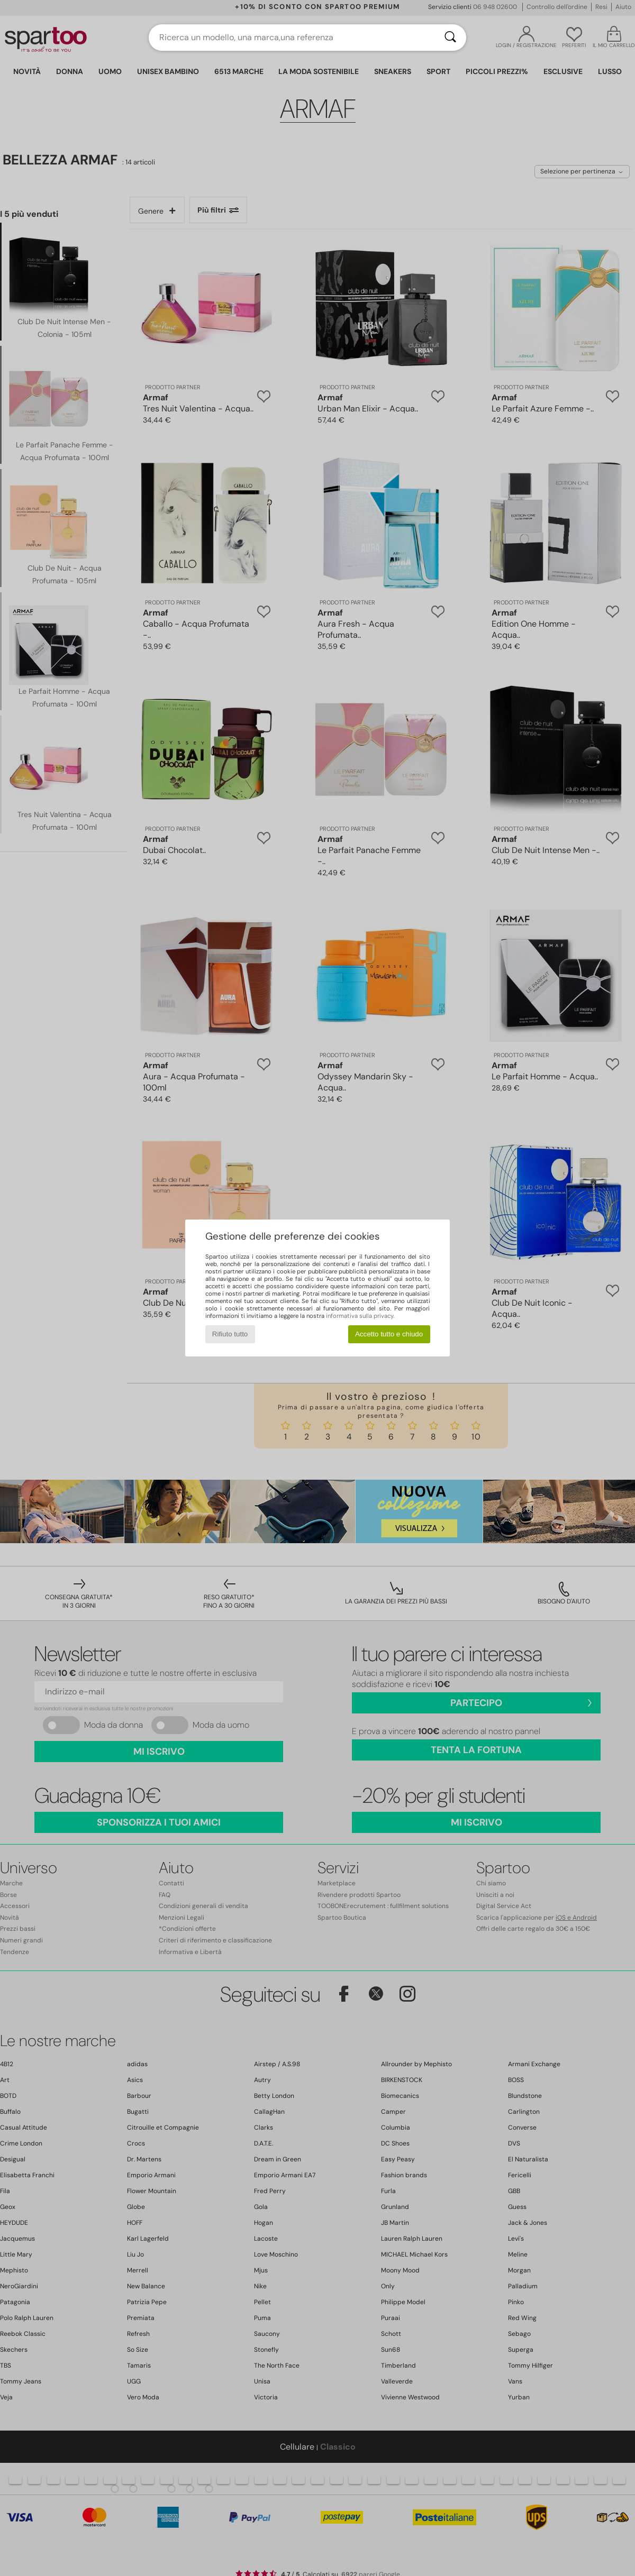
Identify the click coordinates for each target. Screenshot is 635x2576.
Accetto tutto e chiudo (389, 1334)
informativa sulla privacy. (360, 1315)
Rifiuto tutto (230, 1334)
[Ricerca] (450, 37)
